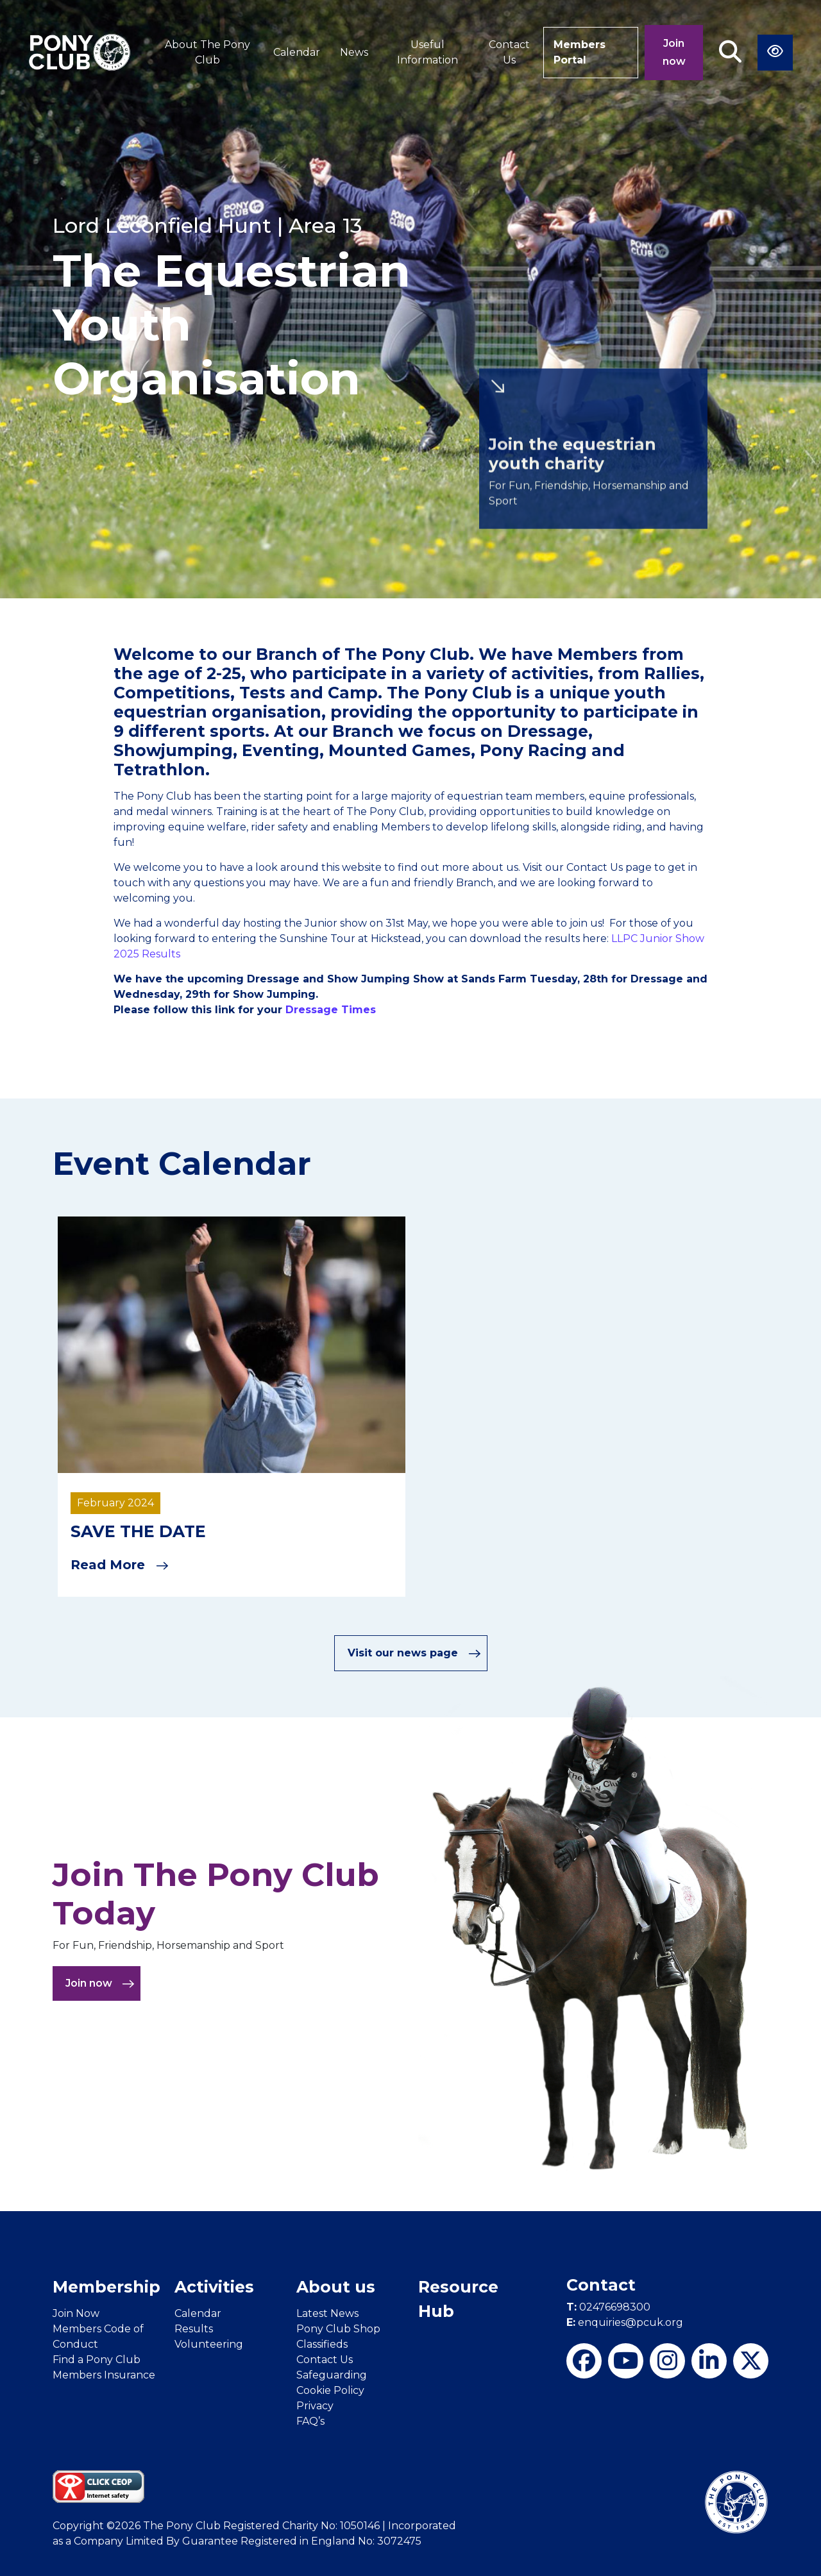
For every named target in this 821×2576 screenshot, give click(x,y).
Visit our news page (414, 1653)
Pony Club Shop (338, 2329)
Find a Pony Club (96, 2359)
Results (193, 2329)
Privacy (315, 2406)
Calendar (296, 52)
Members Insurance (104, 2375)
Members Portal (579, 52)
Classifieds (322, 2344)
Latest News (327, 2313)
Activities (214, 2286)
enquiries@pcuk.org (624, 2322)
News (354, 52)
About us (335, 2286)
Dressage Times (332, 1010)
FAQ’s (310, 2421)
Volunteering (208, 2344)
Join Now (76, 2313)
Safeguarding (331, 2375)
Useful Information (427, 52)
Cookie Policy (330, 2390)
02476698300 (608, 2307)
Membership (106, 2286)
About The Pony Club (207, 52)
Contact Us (509, 52)
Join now (674, 52)
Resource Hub (458, 2299)
